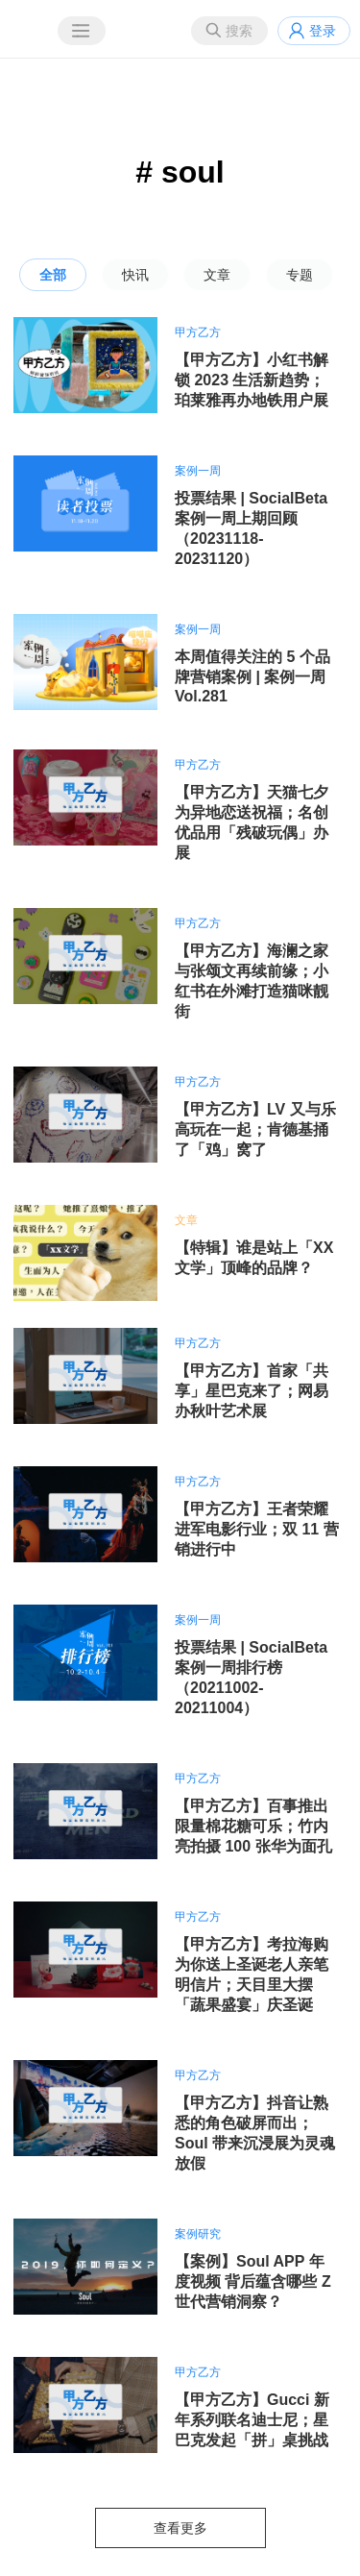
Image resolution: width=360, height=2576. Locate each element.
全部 (52, 274)
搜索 (239, 30)
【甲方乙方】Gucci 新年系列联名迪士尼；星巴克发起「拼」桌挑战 (252, 2420)
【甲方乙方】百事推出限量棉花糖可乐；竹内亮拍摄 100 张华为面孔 (253, 1826)
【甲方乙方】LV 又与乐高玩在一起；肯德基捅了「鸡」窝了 (255, 1129)
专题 (299, 274)
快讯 (135, 274)
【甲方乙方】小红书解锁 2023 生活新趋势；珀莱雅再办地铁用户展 (251, 380)
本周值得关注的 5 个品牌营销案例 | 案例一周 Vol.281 (252, 676)
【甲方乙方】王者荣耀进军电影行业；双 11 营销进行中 (257, 1529)
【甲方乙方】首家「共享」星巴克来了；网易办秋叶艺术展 (251, 1390)
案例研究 (198, 2234)
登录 (322, 30)
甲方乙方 (198, 332)
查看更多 (180, 2528)
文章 (217, 274)
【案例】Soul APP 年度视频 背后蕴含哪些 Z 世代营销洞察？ (253, 2281)
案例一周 (198, 471)
